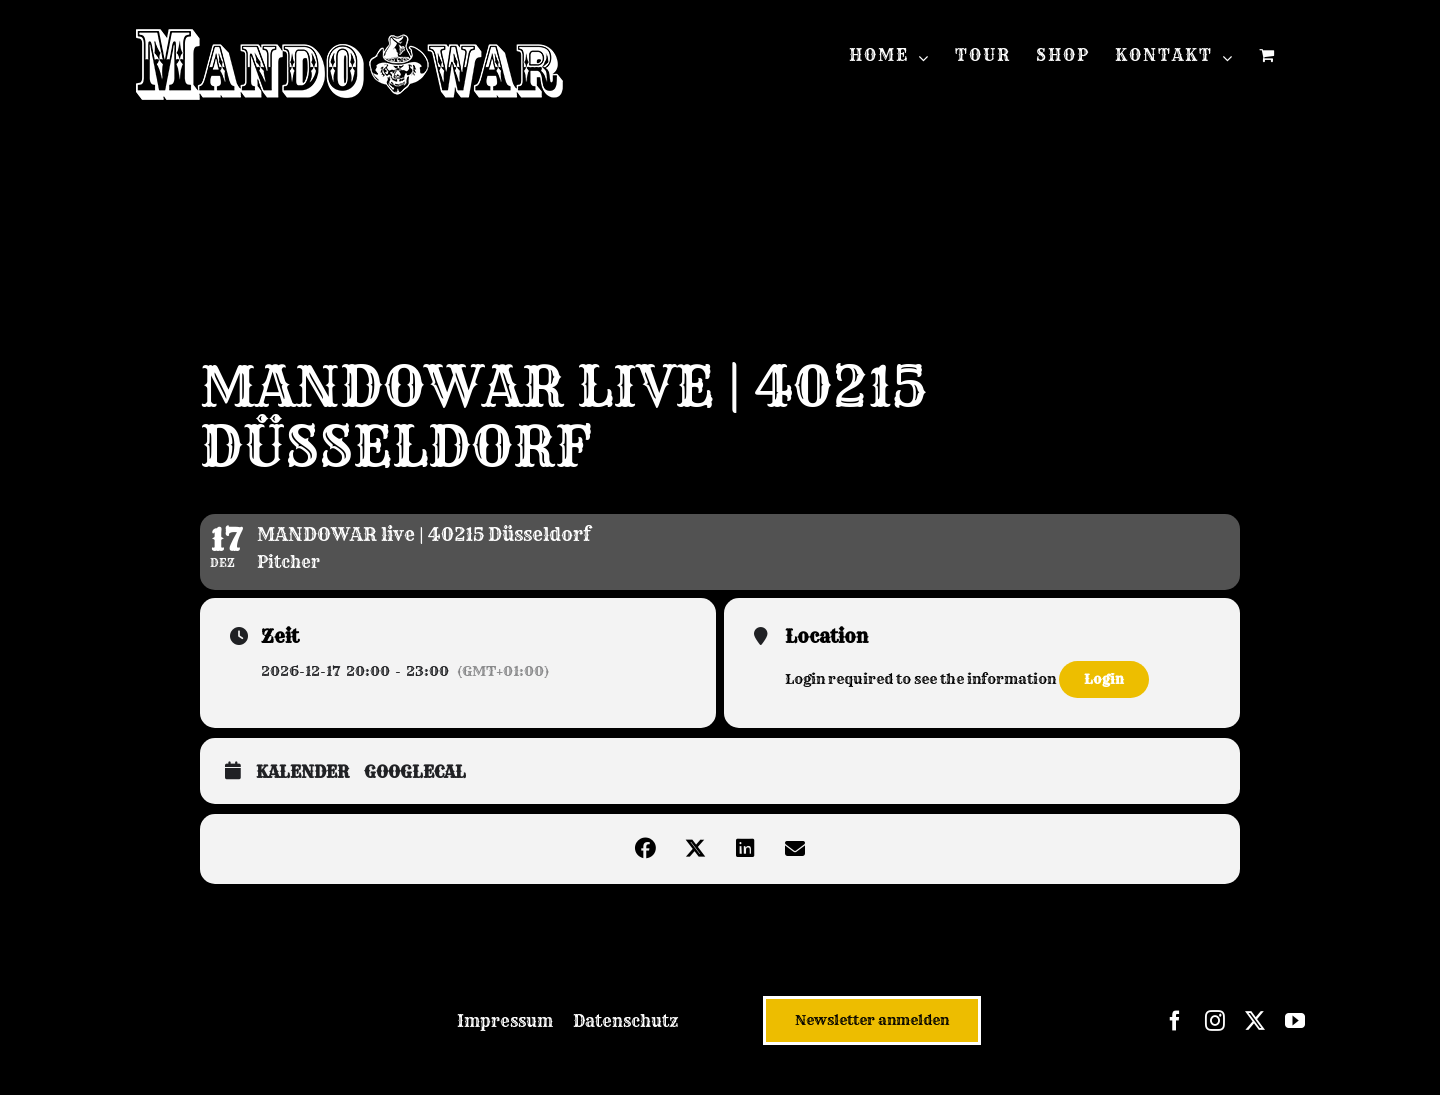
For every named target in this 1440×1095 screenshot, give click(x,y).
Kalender (302, 772)
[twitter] (1255, 1021)
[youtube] (1295, 1021)
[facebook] (1175, 1021)
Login (1104, 679)
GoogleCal (415, 772)
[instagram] (1215, 1021)
